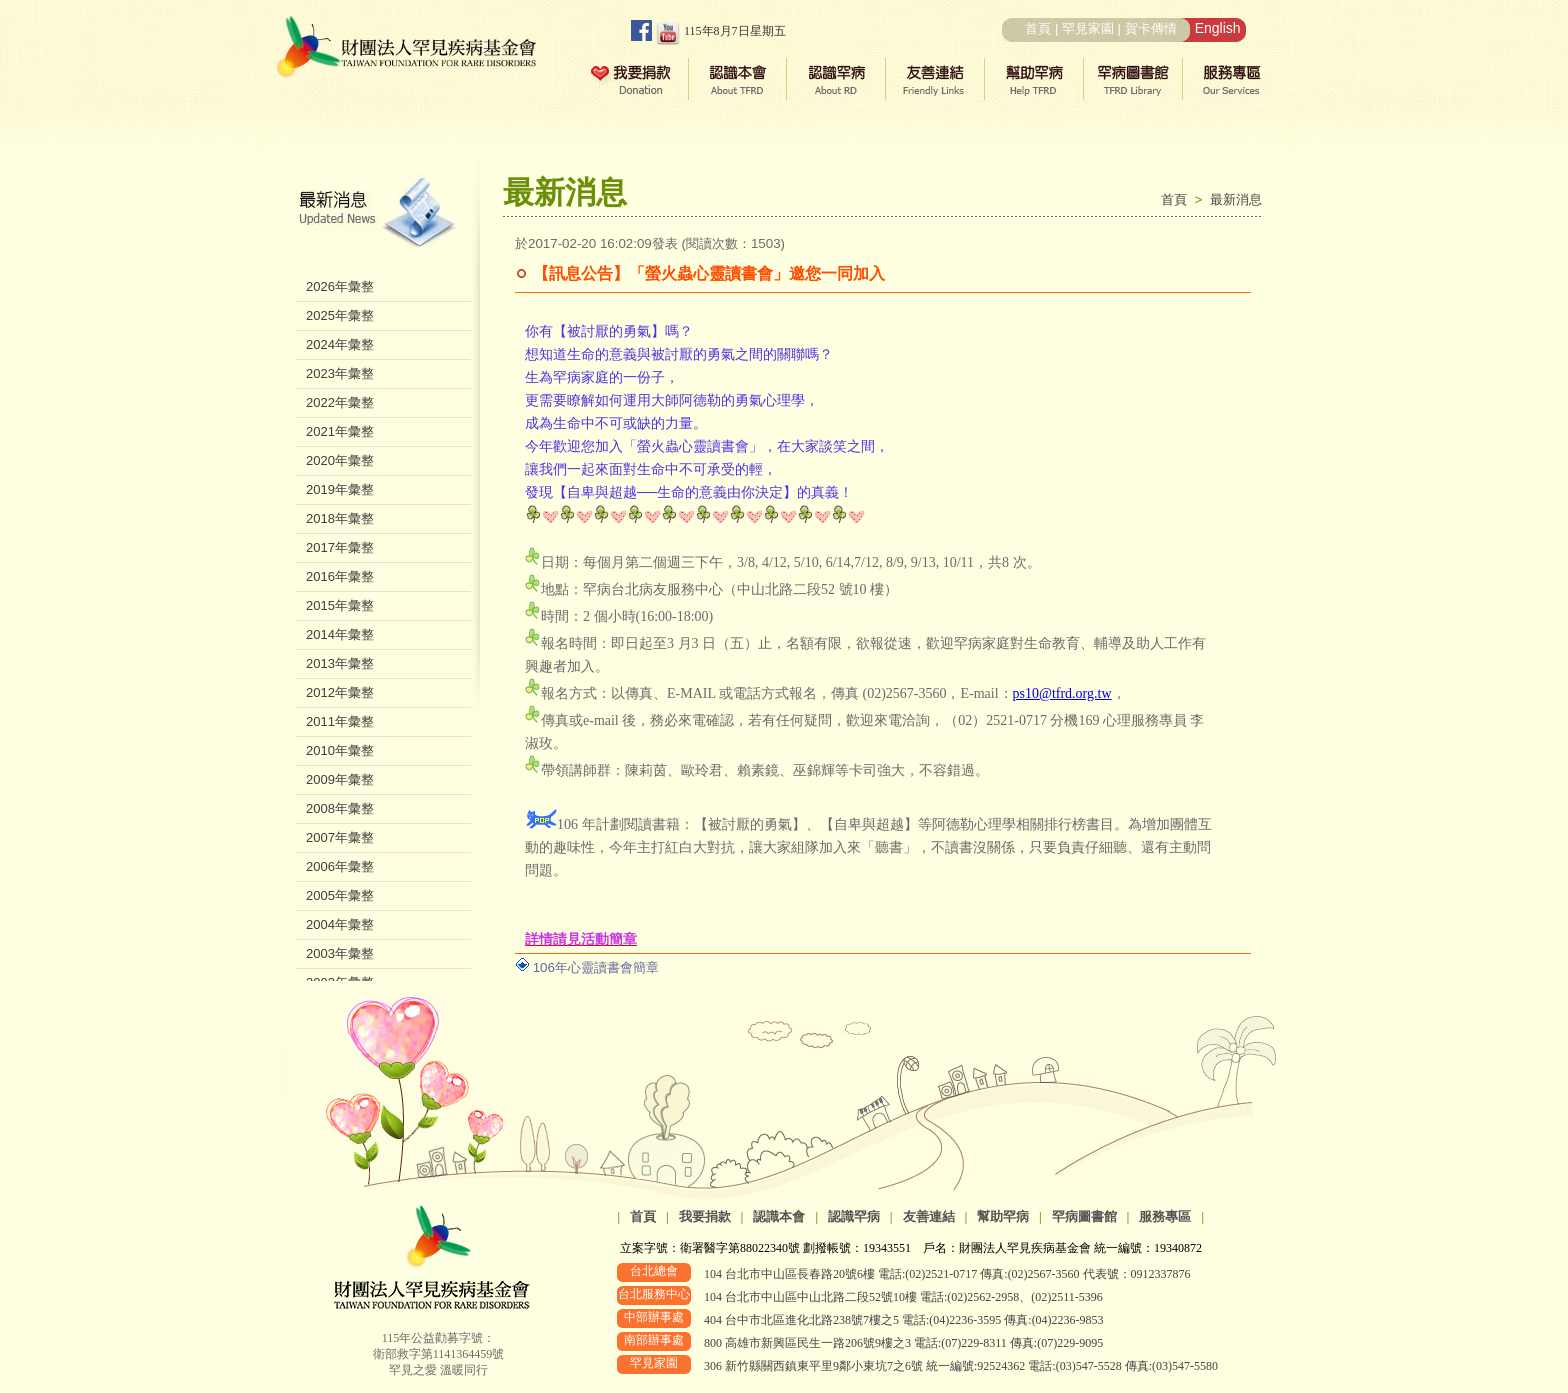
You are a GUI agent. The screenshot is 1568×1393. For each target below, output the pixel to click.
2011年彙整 (340, 721)
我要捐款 (705, 1216)
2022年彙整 (340, 402)
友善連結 (929, 1216)
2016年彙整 (340, 576)
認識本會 (779, 1216)
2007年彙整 (340, 837)
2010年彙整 (340, 750)
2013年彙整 (340, 663)
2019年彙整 (340, 489)
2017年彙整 (340, 547)
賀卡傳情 (1151, 28)
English (1218, 28)
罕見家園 (1088, 28)
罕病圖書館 (1084, 1216)
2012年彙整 (340, 692)
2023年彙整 (340, 373)
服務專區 (1165, 1216)
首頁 (1038, 28)
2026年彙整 (340, 286)
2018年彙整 (340, 518)
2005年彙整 (340, 895)
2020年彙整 (340, 460)
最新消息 (1236, 199)
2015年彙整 (340, 605)
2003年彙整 (340, 953)
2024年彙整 (340, 344)
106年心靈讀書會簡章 (596, 967)
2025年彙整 (340, 315)
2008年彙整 (340, 808)
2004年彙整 (340, 924)
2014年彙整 (340, 634)
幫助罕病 (1003, 1216)
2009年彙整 (340, 779)
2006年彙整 (340, 866)
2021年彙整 (340, 431)
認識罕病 (854, 1216)
